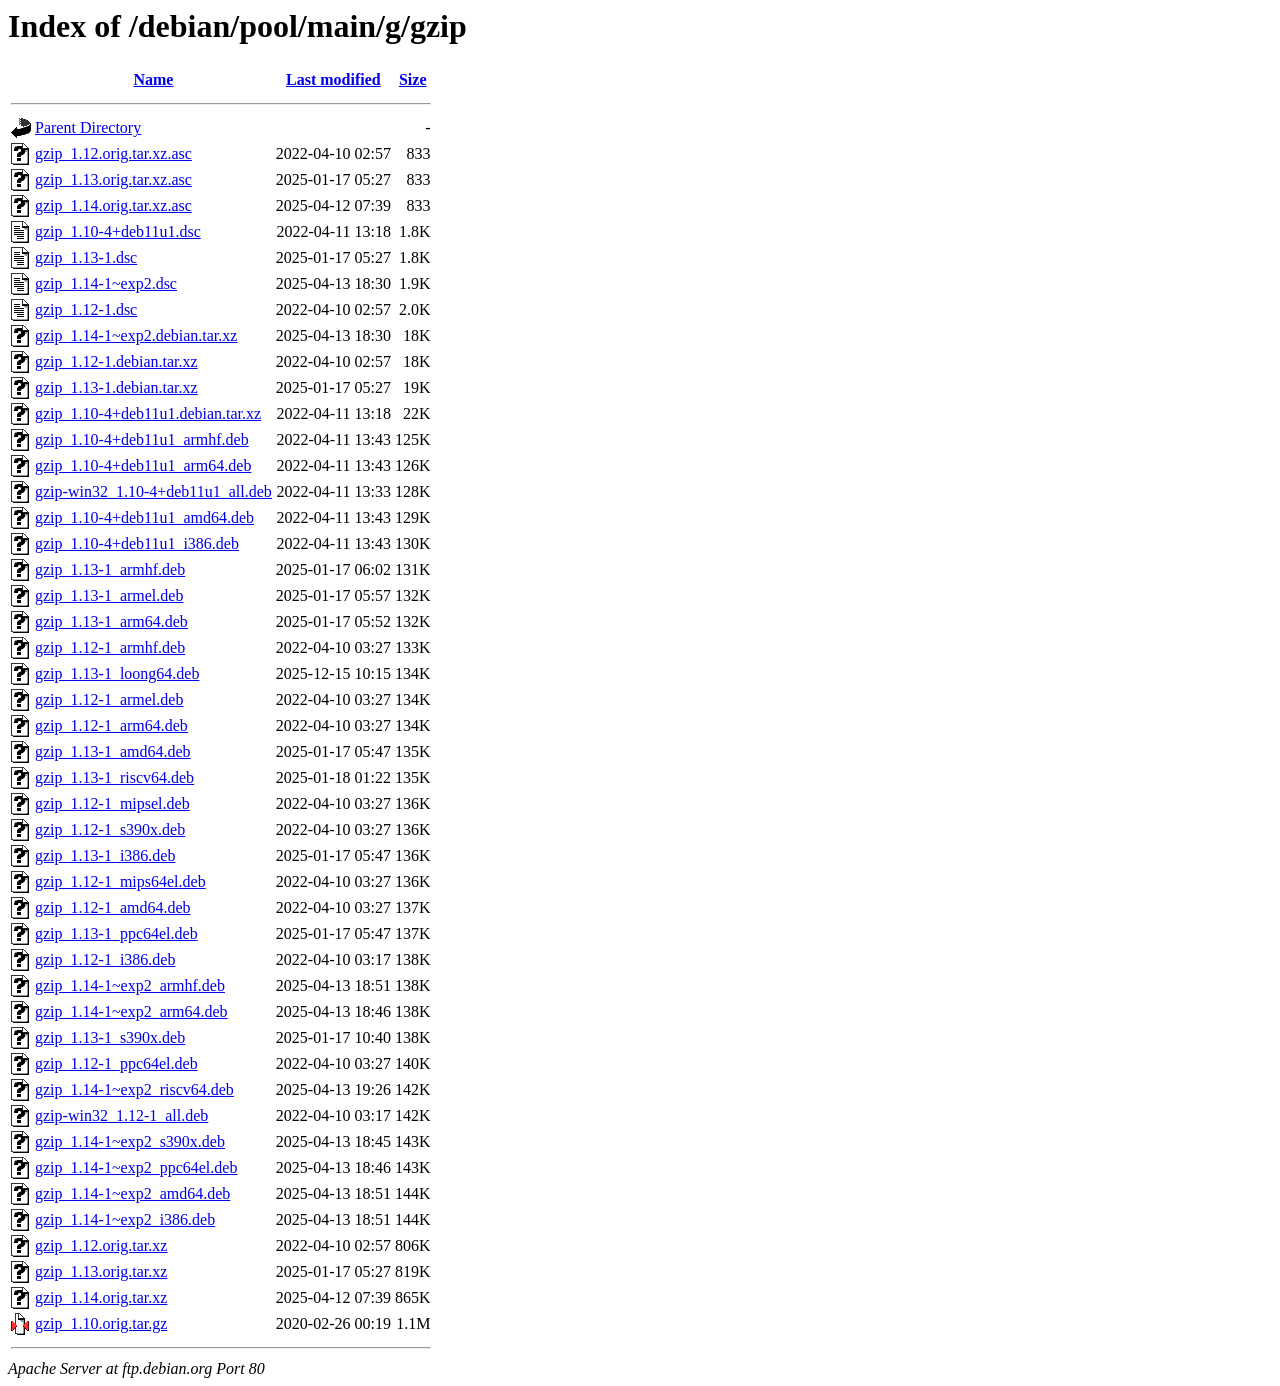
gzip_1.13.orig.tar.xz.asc (113, 179)
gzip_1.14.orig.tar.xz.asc (113, 205)
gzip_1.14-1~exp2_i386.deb (125, 1219)
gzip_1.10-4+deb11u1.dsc (118, 231)
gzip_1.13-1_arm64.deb (111, 621)
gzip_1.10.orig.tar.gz (101, 1323)
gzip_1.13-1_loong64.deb (117, 673)
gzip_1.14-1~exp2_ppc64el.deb (136, 1167)
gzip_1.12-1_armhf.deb (110, 647)
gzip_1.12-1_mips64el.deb (120, 881)
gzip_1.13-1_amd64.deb (113, 751)
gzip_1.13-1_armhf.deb (110, 569)
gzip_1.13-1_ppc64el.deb (116, 933)
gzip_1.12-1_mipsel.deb (112, 803)
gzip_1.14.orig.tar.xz (101, 1297)
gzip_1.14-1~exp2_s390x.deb (130, 1141)
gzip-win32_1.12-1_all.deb (121, 1115)
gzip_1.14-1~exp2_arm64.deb (131, 1011)
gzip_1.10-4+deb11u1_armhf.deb (142, 439)
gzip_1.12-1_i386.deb (105, 959)
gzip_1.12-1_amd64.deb (113, 907)
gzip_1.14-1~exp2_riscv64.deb (134, 1089)
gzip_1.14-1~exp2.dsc (106, 283)
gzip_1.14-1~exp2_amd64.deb (132, 1193)
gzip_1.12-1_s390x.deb (110, 829)
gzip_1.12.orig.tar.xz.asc (113, 153)
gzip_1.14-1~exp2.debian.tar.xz (136, 335)
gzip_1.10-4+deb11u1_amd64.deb (144, 517)
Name (153, 79)
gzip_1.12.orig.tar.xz (101, 1245)
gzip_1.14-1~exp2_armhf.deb (130, 985)
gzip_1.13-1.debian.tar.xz (116, 387)
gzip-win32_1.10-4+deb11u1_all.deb (153, 491)
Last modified (333, 79)
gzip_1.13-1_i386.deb (105, 855)
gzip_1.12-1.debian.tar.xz (116, 361)
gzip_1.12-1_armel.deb (109, 699)
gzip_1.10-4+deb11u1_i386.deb (137, 543)
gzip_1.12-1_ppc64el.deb (116, 1063)
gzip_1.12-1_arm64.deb (111, 725)
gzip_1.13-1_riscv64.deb (114, 777)
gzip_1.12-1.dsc (86, 309)
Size (413, 79)
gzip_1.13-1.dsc (86, 257)
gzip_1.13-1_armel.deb (109, 595)
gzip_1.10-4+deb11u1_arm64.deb (143, 465)
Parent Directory (88, 127)
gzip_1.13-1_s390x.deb (110, 1037)
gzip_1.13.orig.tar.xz (101, 1271)
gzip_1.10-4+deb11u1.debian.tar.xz (148, 413)
